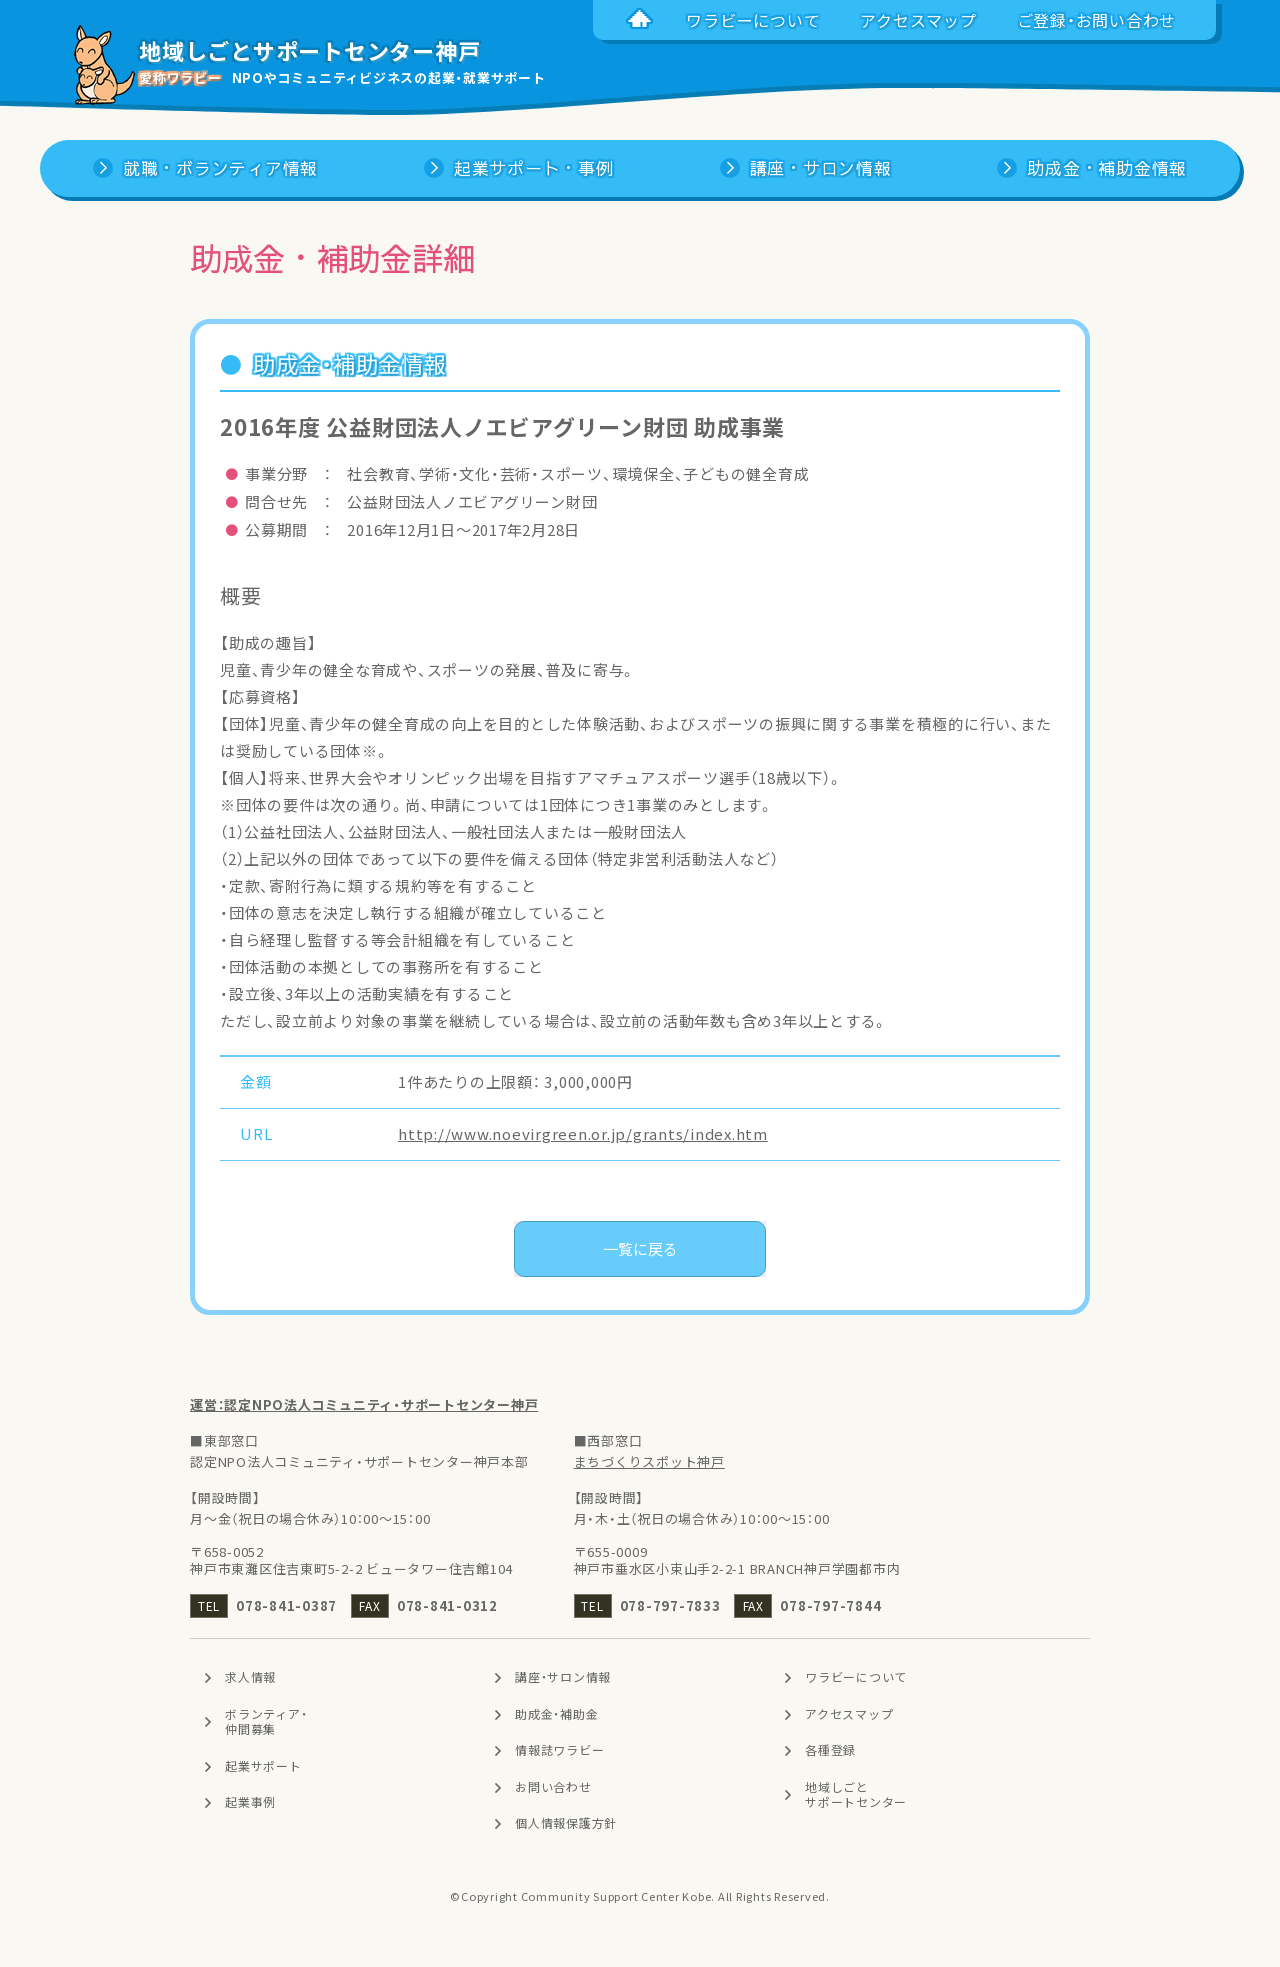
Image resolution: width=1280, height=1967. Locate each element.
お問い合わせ (553, 1787)
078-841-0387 (286, 1605)
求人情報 (250, 1677)
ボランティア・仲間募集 (266, 1722)
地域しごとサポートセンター (856, 1795)
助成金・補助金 (556, 1714)
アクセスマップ (849, 1714)
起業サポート (263, 1766)
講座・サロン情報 (563, 1677)
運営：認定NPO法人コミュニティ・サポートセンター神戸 (364, 1404)
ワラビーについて (856, 1677)
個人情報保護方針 (566, 1824)
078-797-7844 (830, 1605)
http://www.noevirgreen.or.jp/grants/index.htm (583, 1134)
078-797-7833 (670, 1605)
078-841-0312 (447, 1605)
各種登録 (830, 1750)
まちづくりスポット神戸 (649, 1461)
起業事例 (250, 1803)
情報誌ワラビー (559, 1750)
